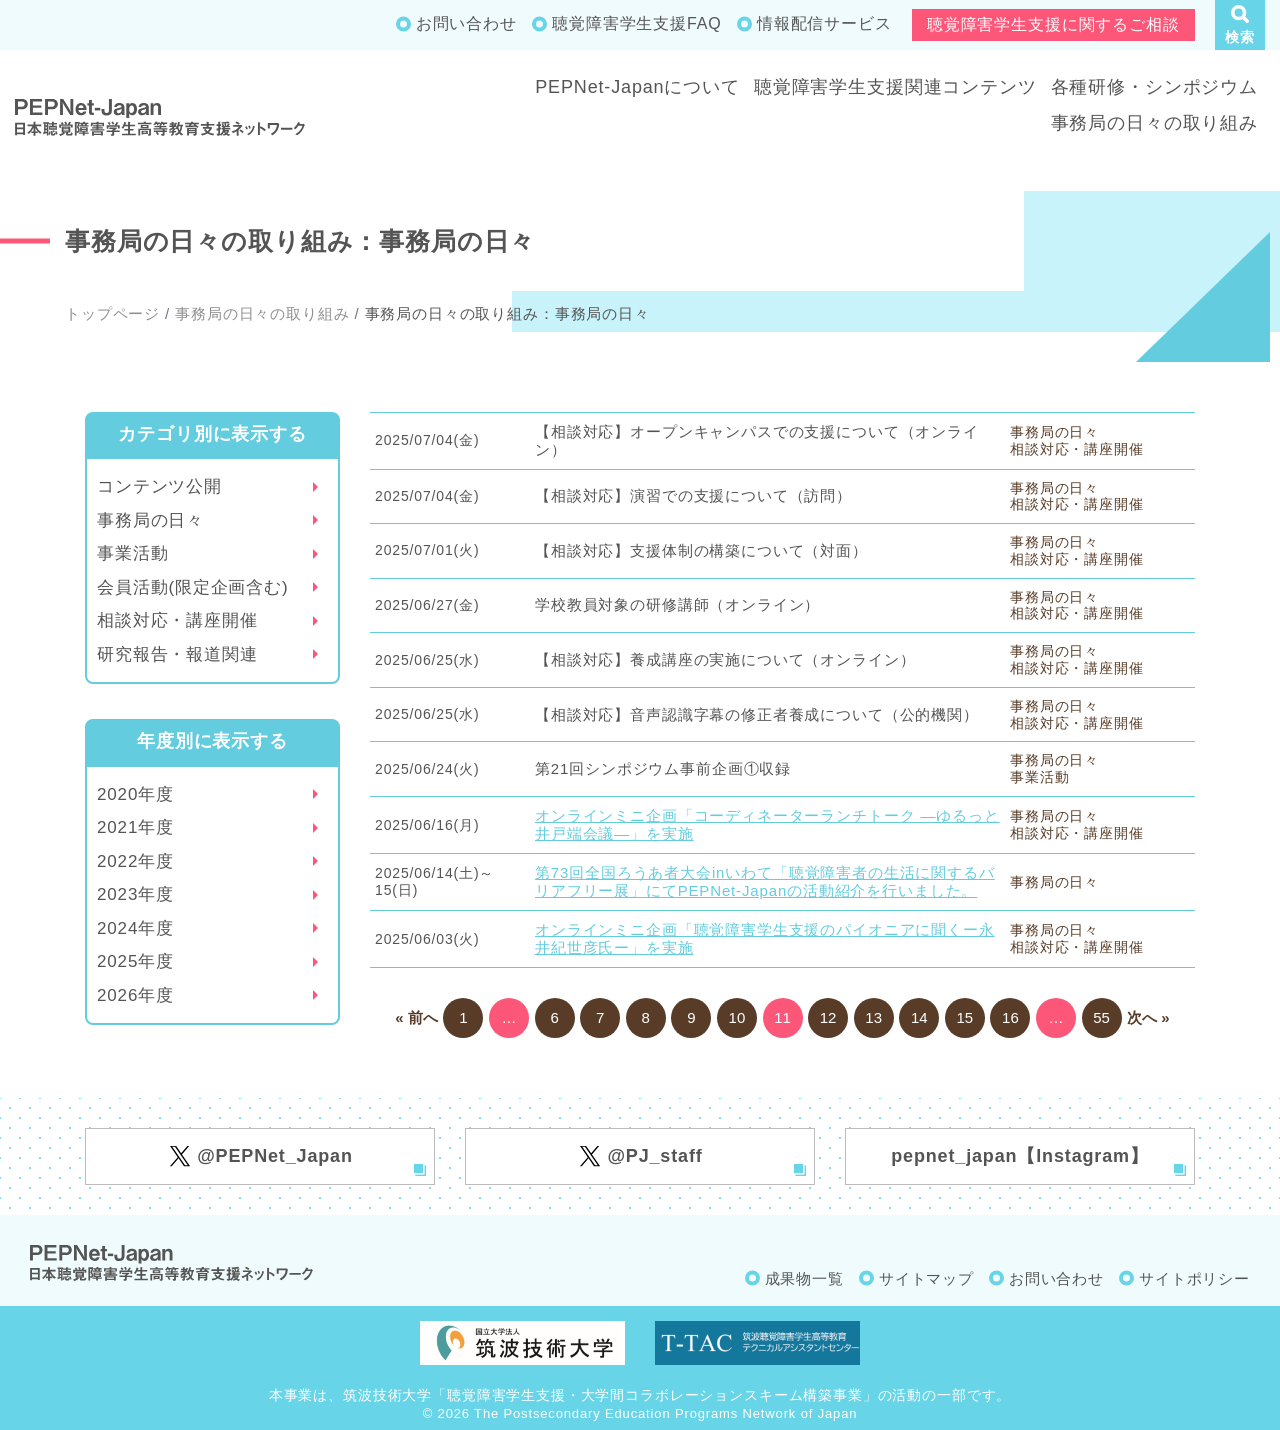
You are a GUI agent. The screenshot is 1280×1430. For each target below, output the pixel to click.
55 (1101, 1017)
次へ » (1148, 1017)
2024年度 (135, 928)
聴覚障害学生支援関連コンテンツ (895, 87)
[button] (1240, 25)
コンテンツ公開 (159, 486)
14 (919, 1017)
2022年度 (135, 861)
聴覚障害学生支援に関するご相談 (1053, 24)
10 (737, 1017)
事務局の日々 (150, 520)
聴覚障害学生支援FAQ (636, 23)
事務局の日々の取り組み (1154, 123)
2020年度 (135, 794)
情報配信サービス (824, 23)
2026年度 (135, 995)
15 (964, 1017)
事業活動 (132, 553)
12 (828, 1017)
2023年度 (135, 894)
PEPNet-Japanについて (637, 87)
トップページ (112, 313)
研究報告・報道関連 (177, 654)
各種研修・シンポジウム (1154, 87)
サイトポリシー (1194, 1278)
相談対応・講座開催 (177, 620)
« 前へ (416, 1017)
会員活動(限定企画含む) (193, 587)
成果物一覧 (804, 1278)
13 (873, 1017)
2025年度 (135, 961)
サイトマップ (926, 1278)
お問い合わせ (466, 23)
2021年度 (135, 827)
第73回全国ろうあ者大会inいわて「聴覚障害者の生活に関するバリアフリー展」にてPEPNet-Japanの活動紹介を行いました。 (765, 881)
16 (1010, 1017)
